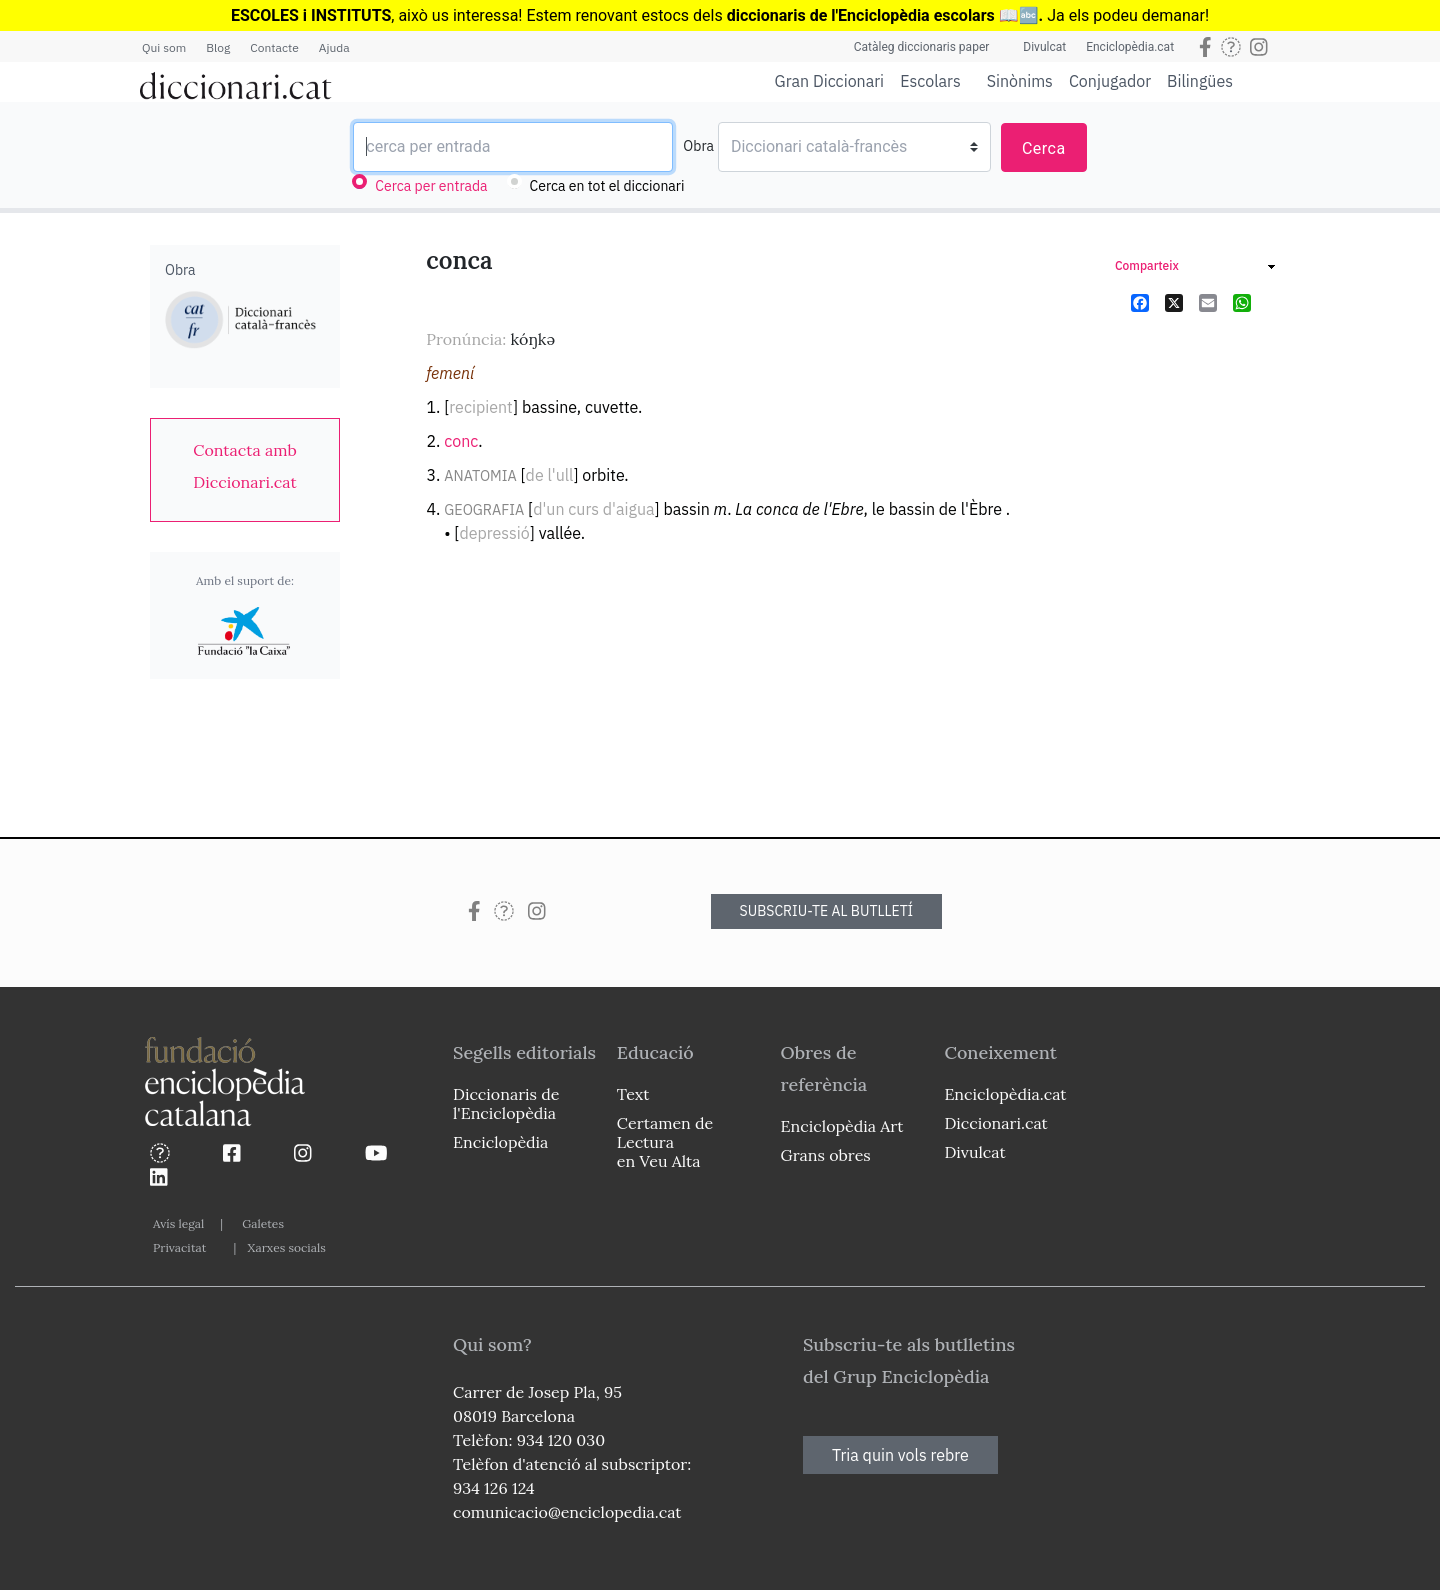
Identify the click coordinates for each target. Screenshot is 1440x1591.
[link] (245, 466)
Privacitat (179, 1247)
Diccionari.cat (995, 1123)
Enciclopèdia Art (842, 1126)
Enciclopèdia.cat (1130, 47)
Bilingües (1200, 80)
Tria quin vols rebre (900, 1455)
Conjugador (1110, 81)
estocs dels (683, 15)
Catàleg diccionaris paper (922, 47)
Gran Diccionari (830, 81)
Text (633, 1094)
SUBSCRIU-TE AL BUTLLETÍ (827, 911)
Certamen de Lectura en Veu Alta (665, 1142)
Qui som (164, 47)
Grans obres (826, 1155)
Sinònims (1020, 81)
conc (461, 441)
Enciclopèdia (500, 1142)
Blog (218, 47)
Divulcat (1044, 47)
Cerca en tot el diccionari (607, 186)
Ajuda (334, 47)
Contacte (274, 47)
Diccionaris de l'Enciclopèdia (506, 1103)
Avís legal (178, 1223)
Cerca (1044, 148)
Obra (698, 146)
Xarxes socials (286, 1247)
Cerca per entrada (431, 186)
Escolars (930, 80)
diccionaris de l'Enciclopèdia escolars (861, 15)
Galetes (263, 1223)
